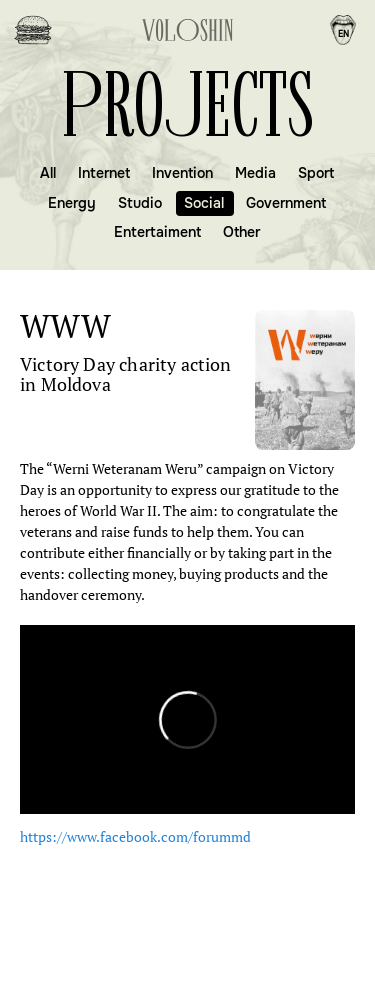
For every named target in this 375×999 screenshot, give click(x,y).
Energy (72, 203)
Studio (140, 203)
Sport (316, 173)
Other (241, 232)
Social (204, 203)
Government (286, 203)
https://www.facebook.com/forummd (135, 836)
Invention (182, 173)
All (48, 173)
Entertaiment (157, 232)
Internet (104, 173)
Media (255, 173)
